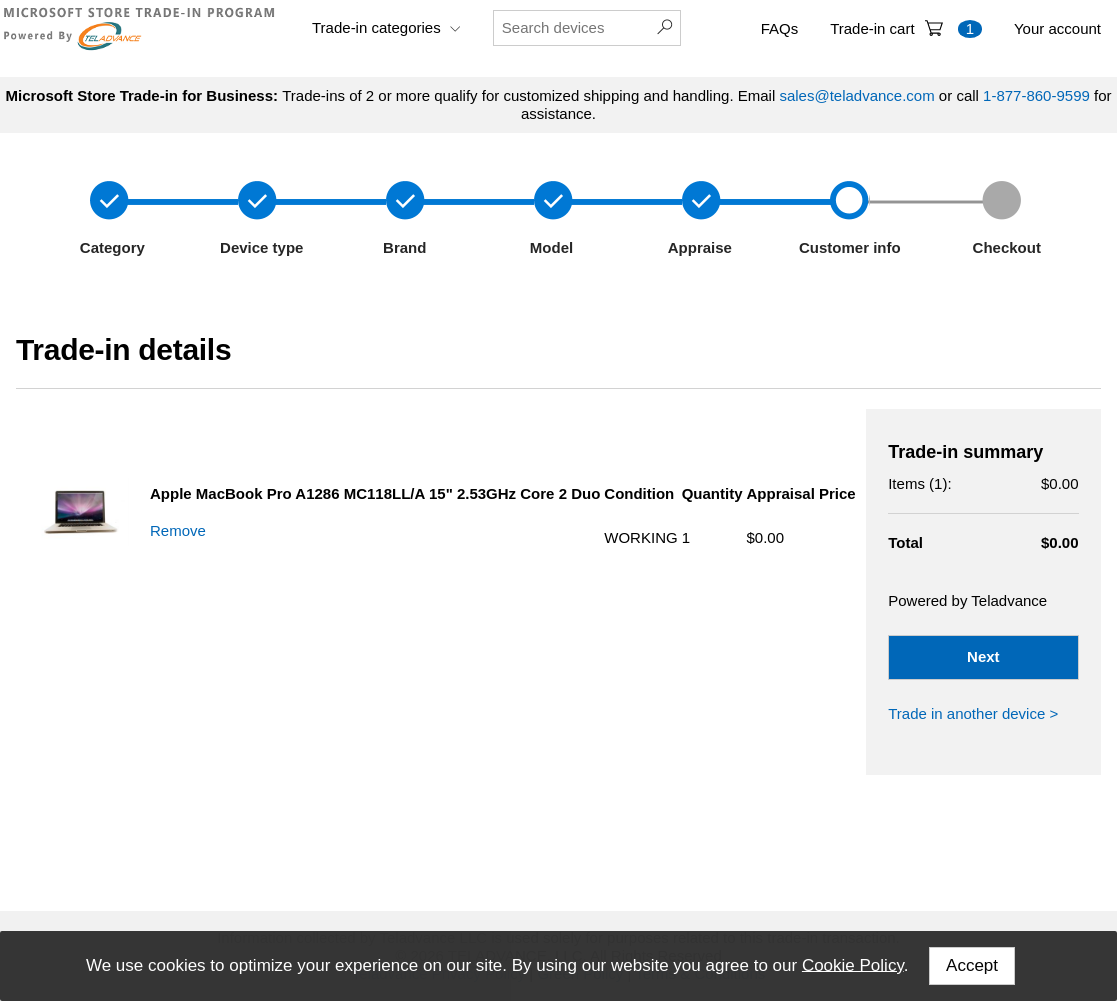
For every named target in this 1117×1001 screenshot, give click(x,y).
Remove (178, 530)
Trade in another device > (973, 713)
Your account (1057, 28)
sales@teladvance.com (856, 95)
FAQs (780, 28)
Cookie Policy (853, 964)
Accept (972, 965)
